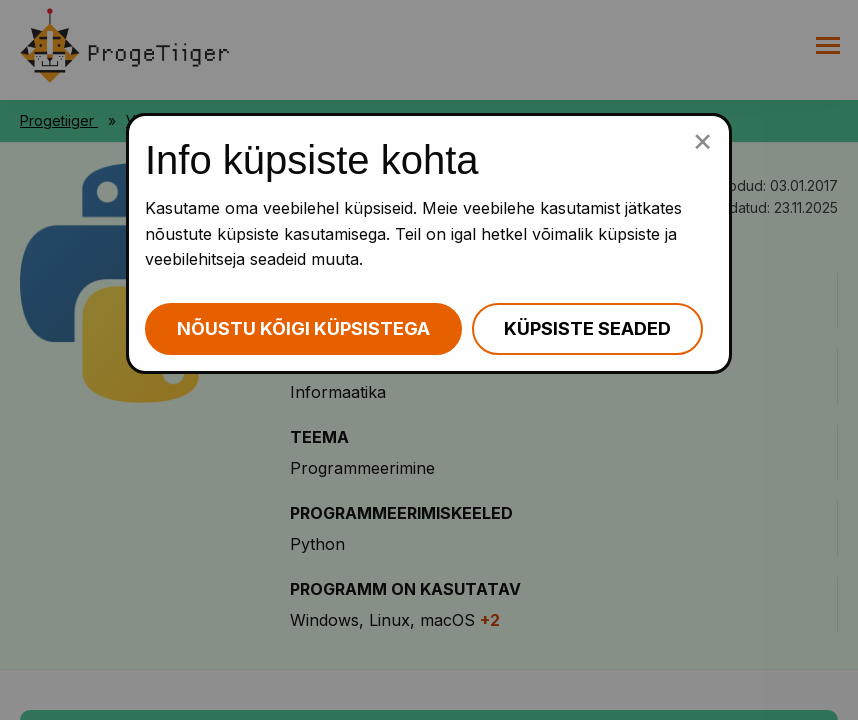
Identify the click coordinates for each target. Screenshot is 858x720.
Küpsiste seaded (587, 328)
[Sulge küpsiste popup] (702, 140)
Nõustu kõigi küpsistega (303, 328)
